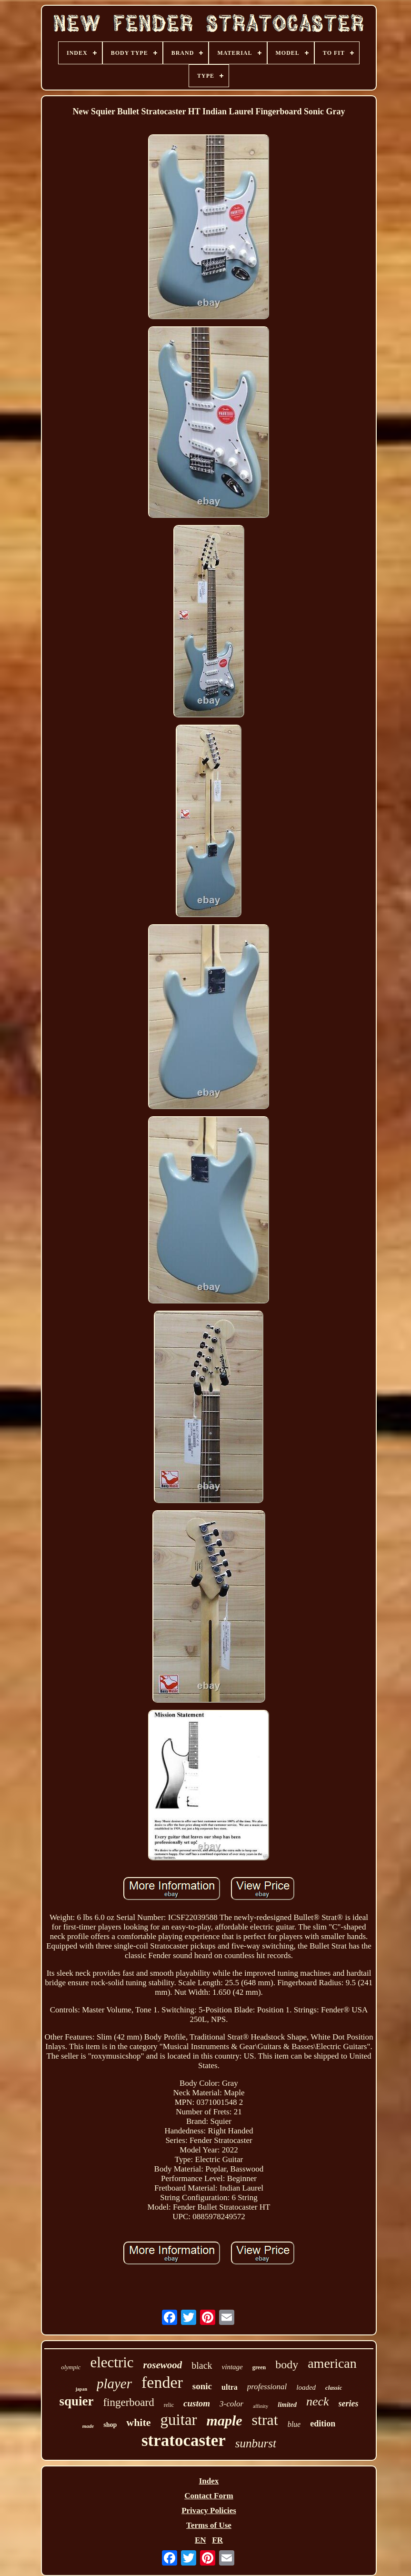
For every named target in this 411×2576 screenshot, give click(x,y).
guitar (178, 2419)
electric (111, 2362)
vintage (232, 2367)
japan (81, 2389)
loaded (306, 2387)
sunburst (255, 2443)
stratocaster (183, 2440)
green (259, 2367)
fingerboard (128, 2402)
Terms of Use (208, 2525)
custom (196, 2403)
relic (169, 2405)
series (349, 2403)
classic (333, 2387)
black (201, 2365)
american (332, 2363)
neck (317, 2401)
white (138, 2422)
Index (209, 2480)
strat (265, 2419)
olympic (70, 2367)
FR (217, 2540)
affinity (260, 2406)
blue (294, 2424)
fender (162, 2382)
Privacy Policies (208, 2510)
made (88, 2426)
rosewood (162, 2365)
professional (267, 2386)
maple (224, 2420)
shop (110, 2424)
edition (322, 2423)
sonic (202, 2386)
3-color (231, 2403)
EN (200, 2540)
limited (287, 2404)
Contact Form (208, 2495)
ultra (229, 2387)
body (286, 2364)
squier (76, 2401)
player (114, 2383)
